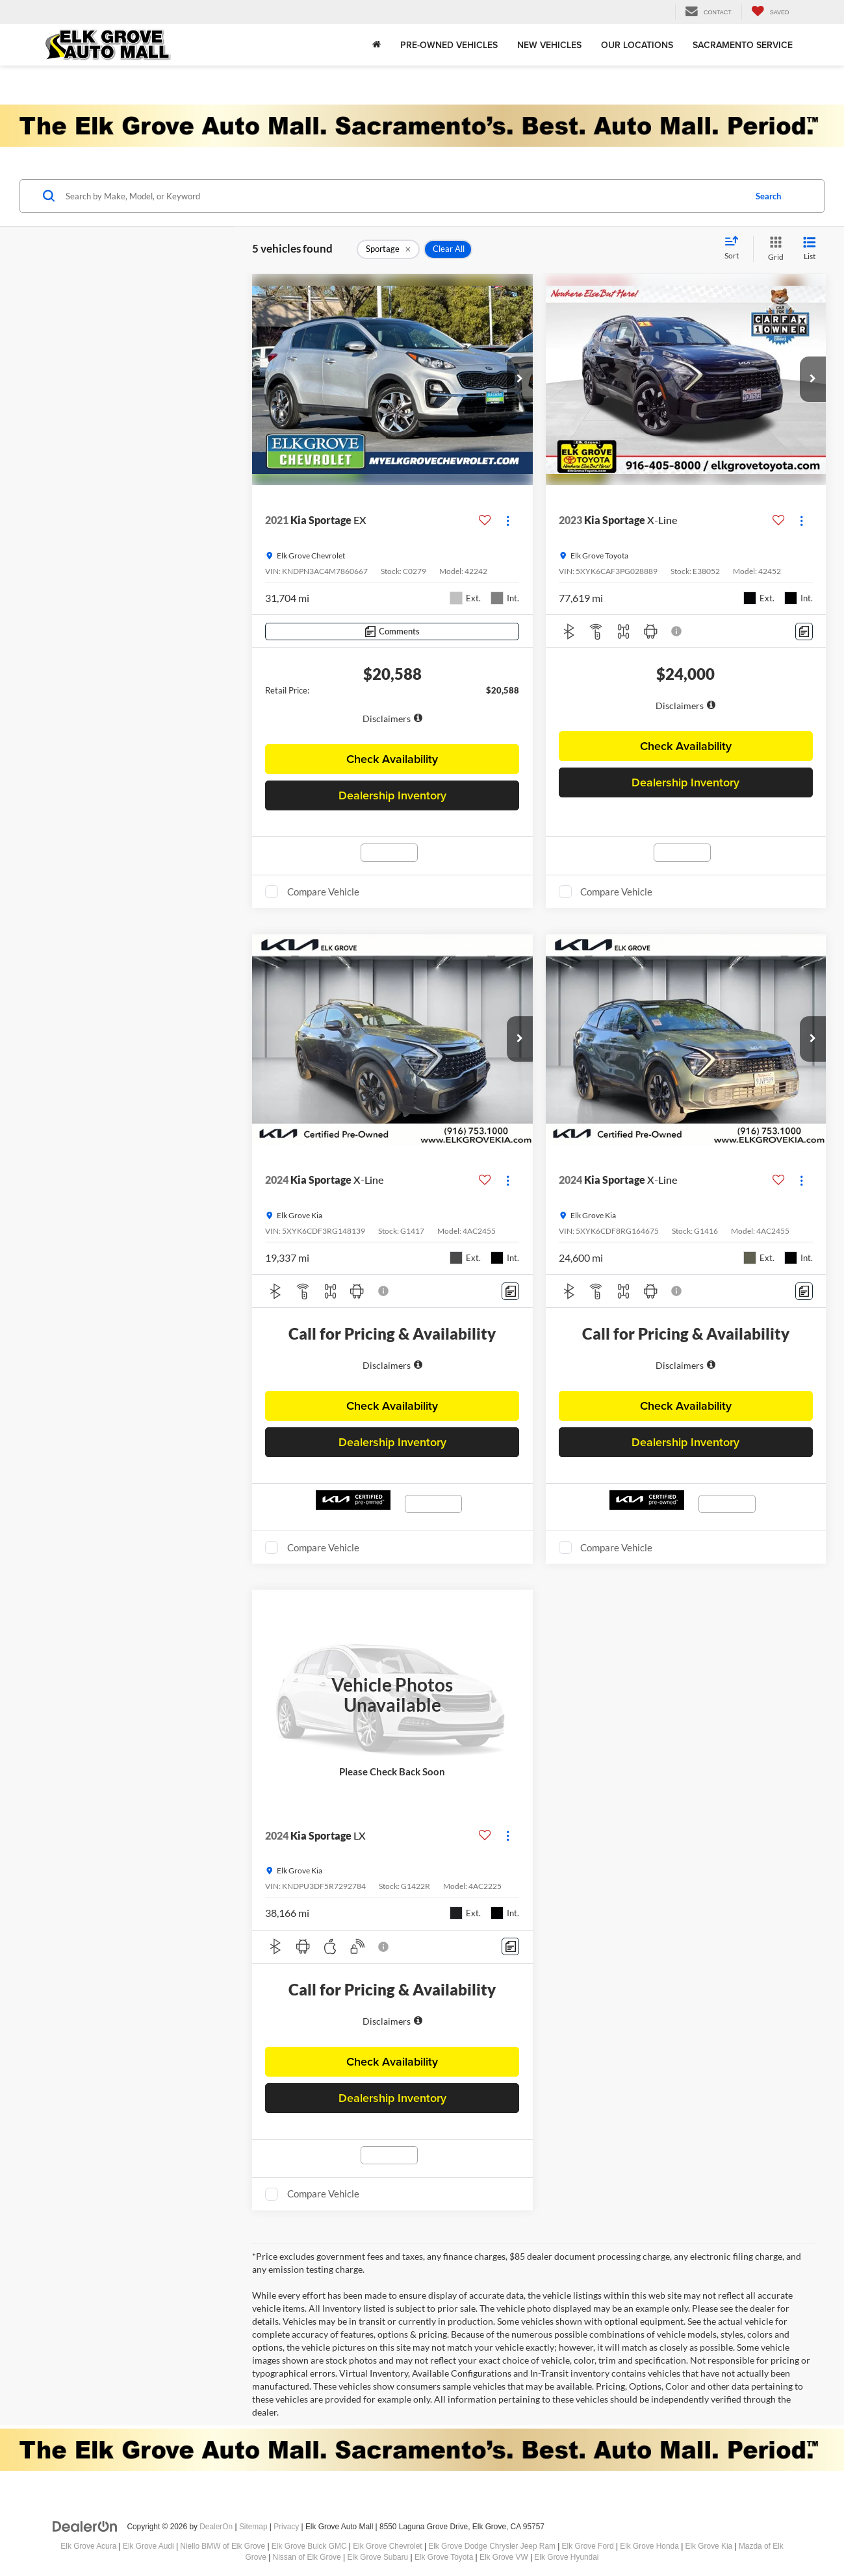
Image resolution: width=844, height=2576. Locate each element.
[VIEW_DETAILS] (392, 1695)
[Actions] (507, 520)
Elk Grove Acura (88, 2546)
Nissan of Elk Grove (307, 2557)
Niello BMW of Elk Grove (222, 2546)
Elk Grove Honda (649, 2546)
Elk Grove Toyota (444, 2557)
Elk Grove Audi (148, 2546)
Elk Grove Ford (588, 2546)
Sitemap (253, 2526)
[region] (392, 711)
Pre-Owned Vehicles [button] (449, 44)
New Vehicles (549, 44)
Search (768, 196)
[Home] (376, 45)
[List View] (809, 249)
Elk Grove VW (504, 2557)
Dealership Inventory (392, 795)
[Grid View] (773, 249)
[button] (520, 379)
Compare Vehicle (323, 891)
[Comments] (392, 631)
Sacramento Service (743, 44)
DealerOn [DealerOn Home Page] (216, 2526)
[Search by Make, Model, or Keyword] (403, 196)
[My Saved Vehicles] (770, 12)
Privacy (286, 2526)
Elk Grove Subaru (377, 2557)
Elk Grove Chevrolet (387, 2546)
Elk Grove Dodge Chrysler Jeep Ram (492, 2546)
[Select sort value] (735, 249)
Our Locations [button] (637, 44)
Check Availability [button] (392, 759)
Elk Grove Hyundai (566, 2557)
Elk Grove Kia (709, 2546)
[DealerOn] (85, 2526)
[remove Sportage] (388, 249)
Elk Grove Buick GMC (309, 2546)
